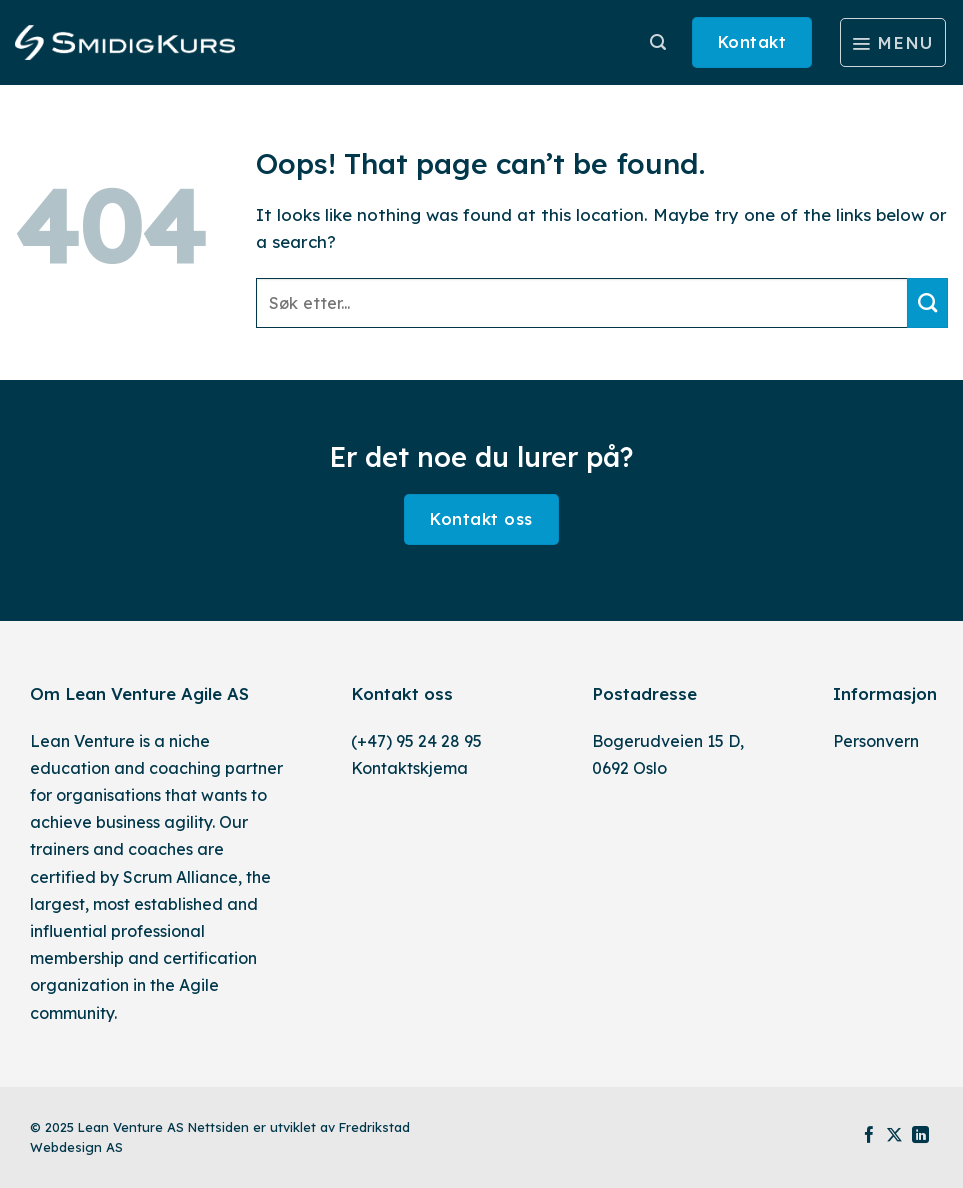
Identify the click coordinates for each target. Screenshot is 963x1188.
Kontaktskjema (409, 768)
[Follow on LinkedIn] (920, 1136)
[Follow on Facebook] (869, 1136)
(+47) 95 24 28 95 (416, 741)
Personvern (876, 741)
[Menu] (893, 43)
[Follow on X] (894, 1136)
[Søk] (658, 42)
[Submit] (927, 303)
